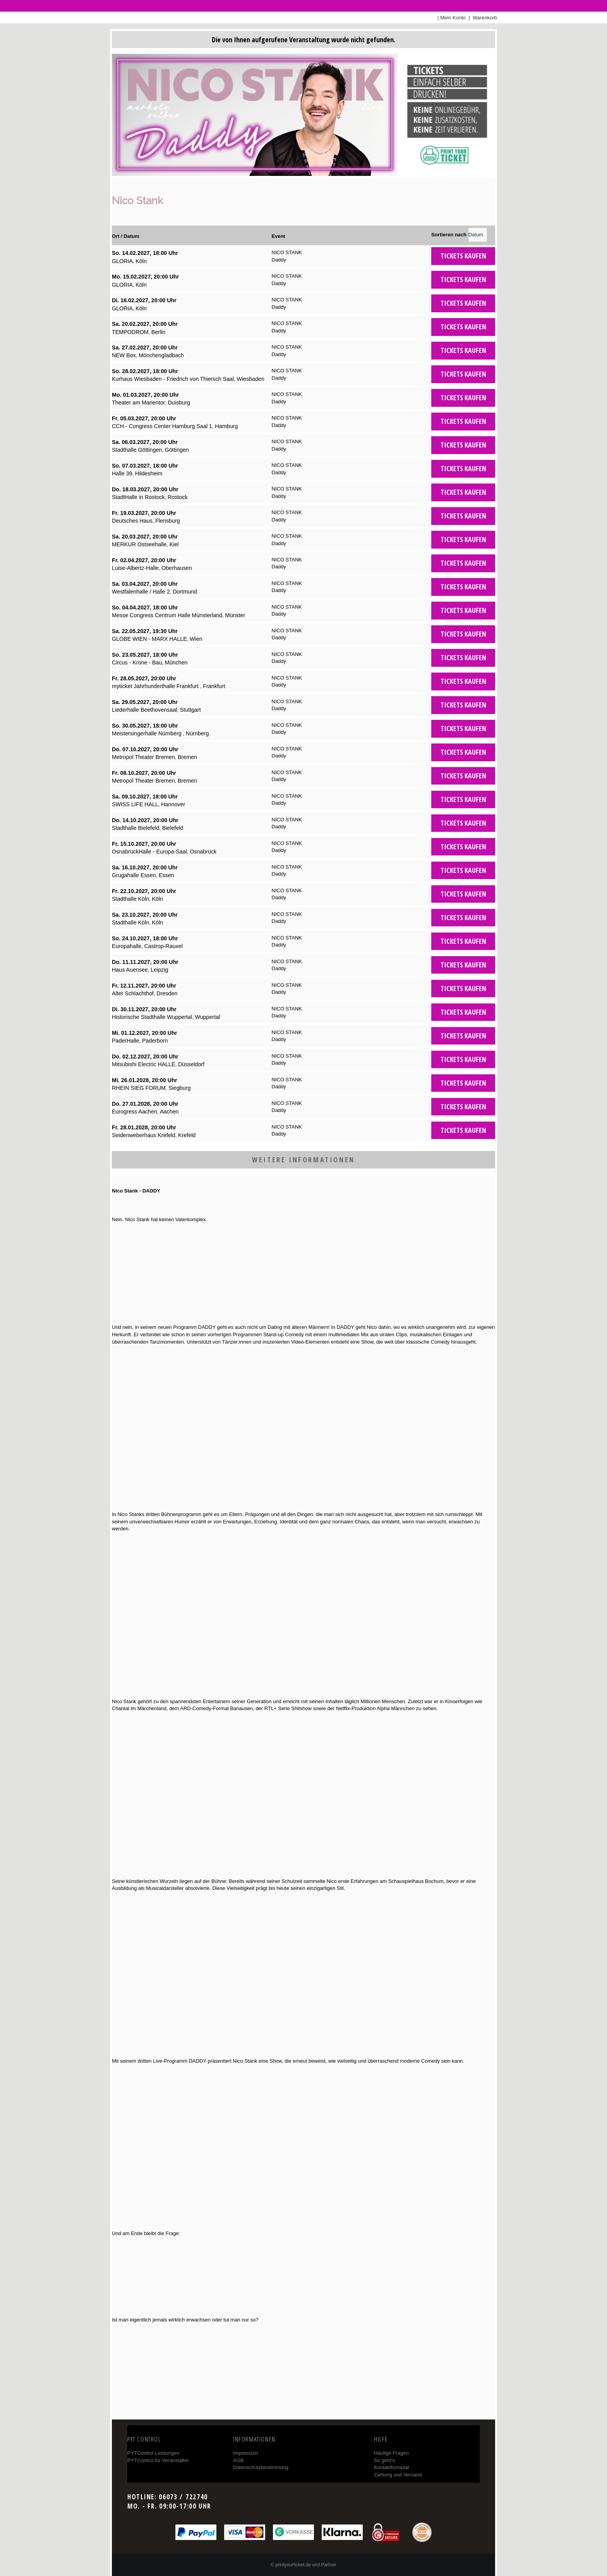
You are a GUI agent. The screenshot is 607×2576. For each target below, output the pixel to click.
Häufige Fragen (391, 2453)
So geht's (384, 2460)
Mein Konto (453, 18)
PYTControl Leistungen (153, 2453)
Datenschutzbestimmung (260, 2467)
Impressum (245, 2453)
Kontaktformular (392, 2467)
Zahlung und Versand (398, 2475)
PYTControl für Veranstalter (158, 2460)
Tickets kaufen (463, 255)
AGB (238, 2460)
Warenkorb (484, 18)
